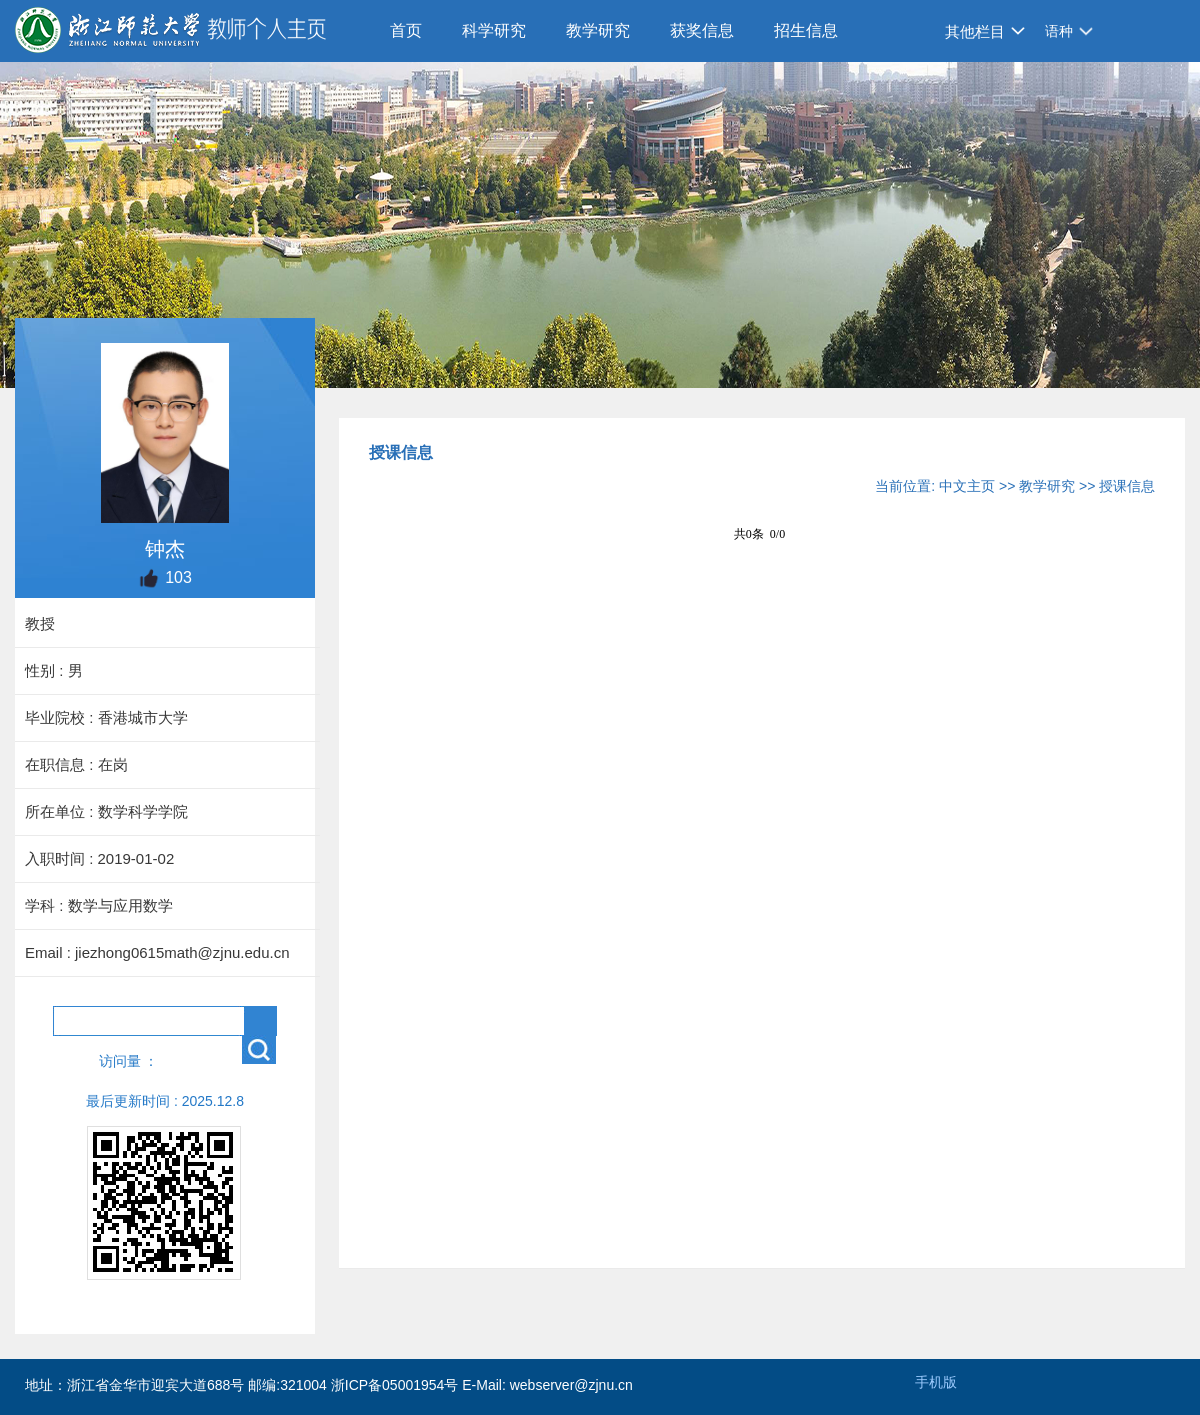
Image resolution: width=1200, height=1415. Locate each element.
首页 (406, 30)
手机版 (936, 1382)
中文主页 (967, 486)
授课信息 (1127, 486)
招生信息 (806, 30)
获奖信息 (702, 30)
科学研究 (494, 30)
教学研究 (598, 30)
